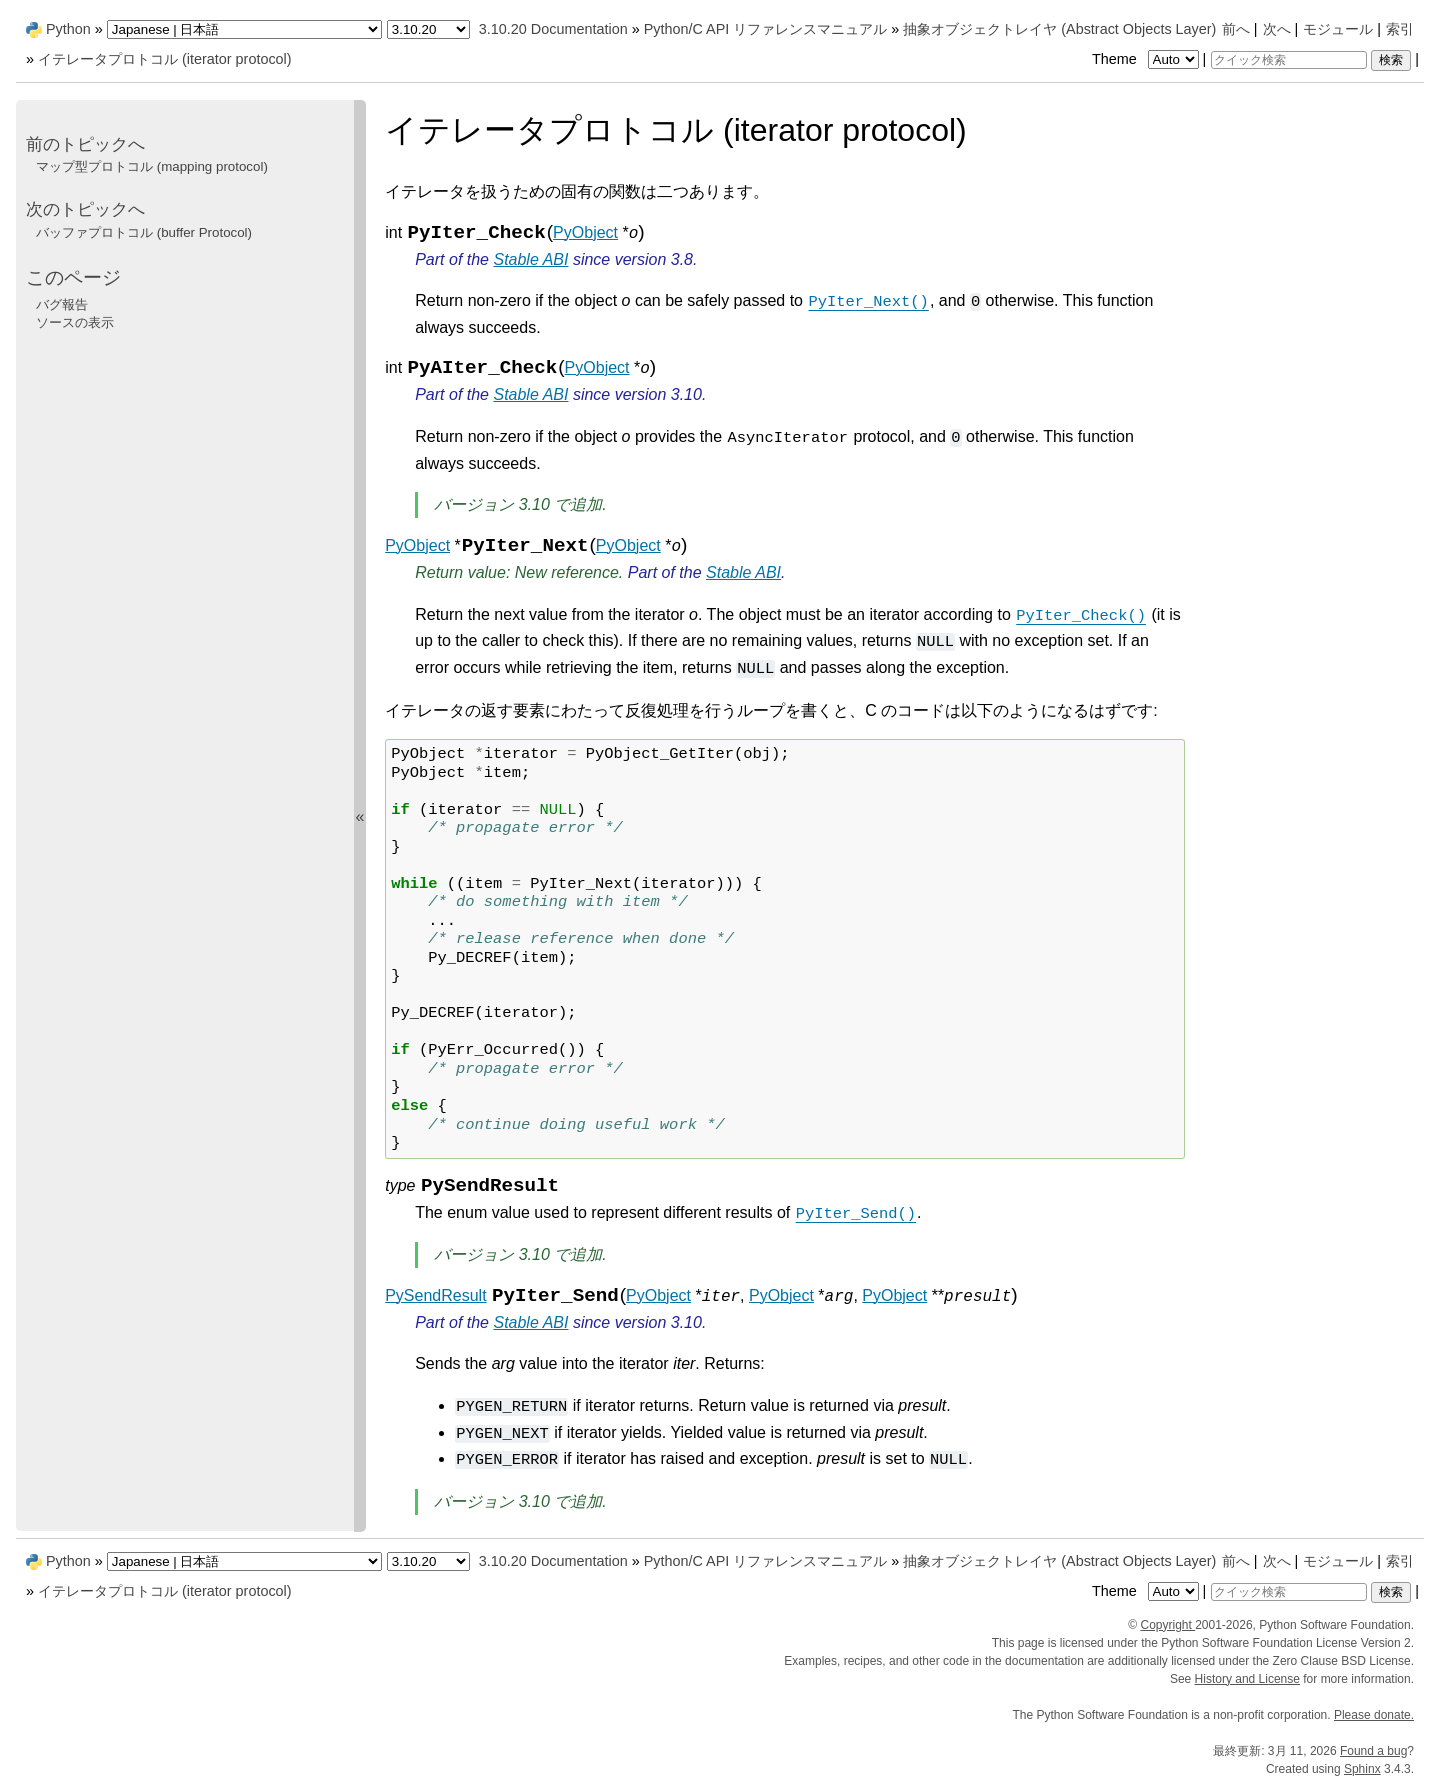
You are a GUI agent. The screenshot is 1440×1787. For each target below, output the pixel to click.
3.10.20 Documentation (553, 29)
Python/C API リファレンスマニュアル (766, 29)
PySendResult (435, 1295)
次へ (1277, 29)
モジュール (1338, 29)
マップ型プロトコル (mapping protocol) (152, 166)
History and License (1247, 1679)
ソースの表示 (75, 322)
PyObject (585, 232)
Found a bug (1373, 1751)
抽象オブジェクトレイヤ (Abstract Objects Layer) (1059, 29)
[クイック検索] (1289, 60)
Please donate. (1374, 1715)
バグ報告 (62, 304)
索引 (1400, 29)
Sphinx (1362, 1769)
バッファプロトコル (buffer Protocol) (144, 232)
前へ (1236, 29)
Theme (1147, 59)
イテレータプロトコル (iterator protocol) (165, 59)
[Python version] (428, 29)
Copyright (1167, 1625)
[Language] (244, 29)
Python (68, 29)
